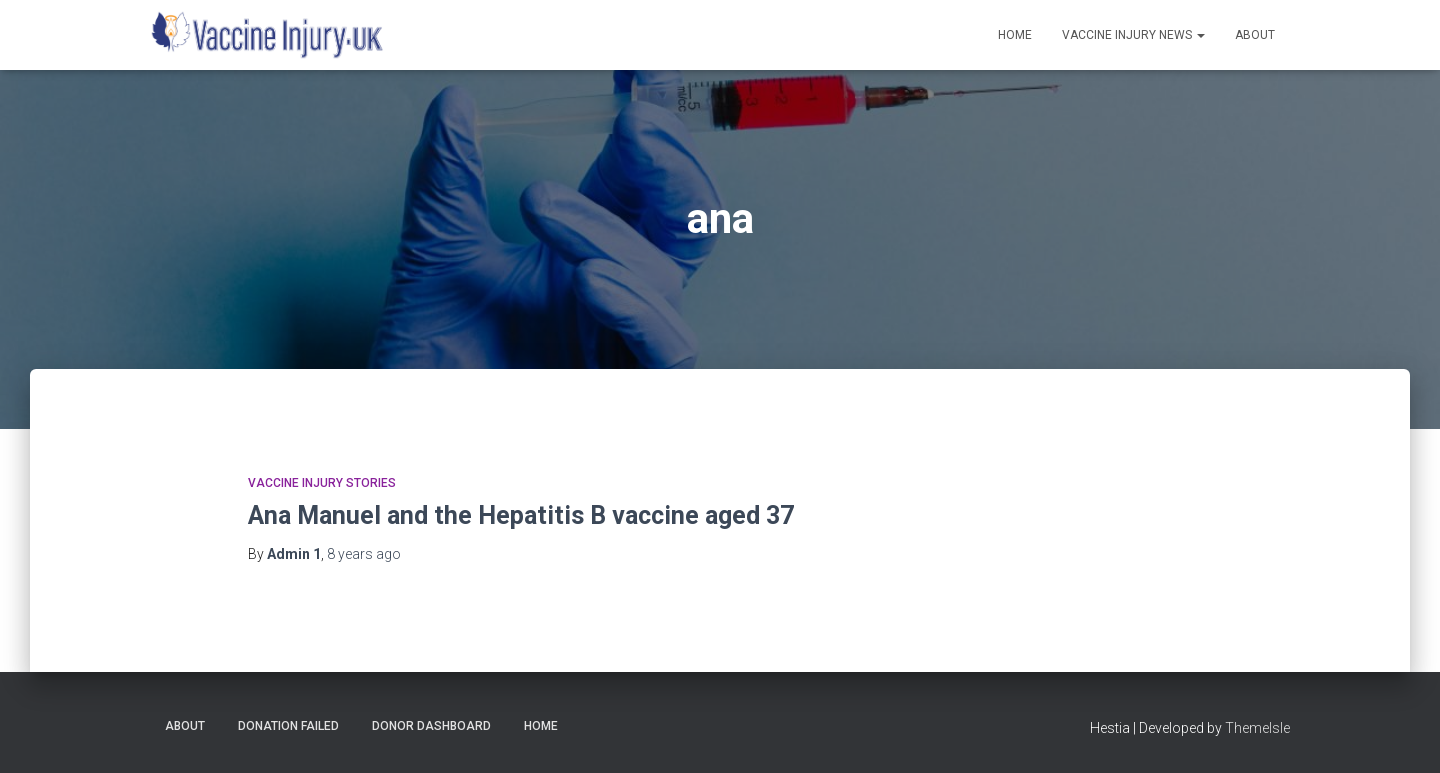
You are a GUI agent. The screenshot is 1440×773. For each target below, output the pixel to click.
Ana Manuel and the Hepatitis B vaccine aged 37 (521, 515)
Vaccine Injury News (1133, 35)
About (1255, 35)
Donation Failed (288, 726)
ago (364, 554)
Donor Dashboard (431, 726)
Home (1015, 35)
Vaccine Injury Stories (322, 483)
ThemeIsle (1257, 728)
